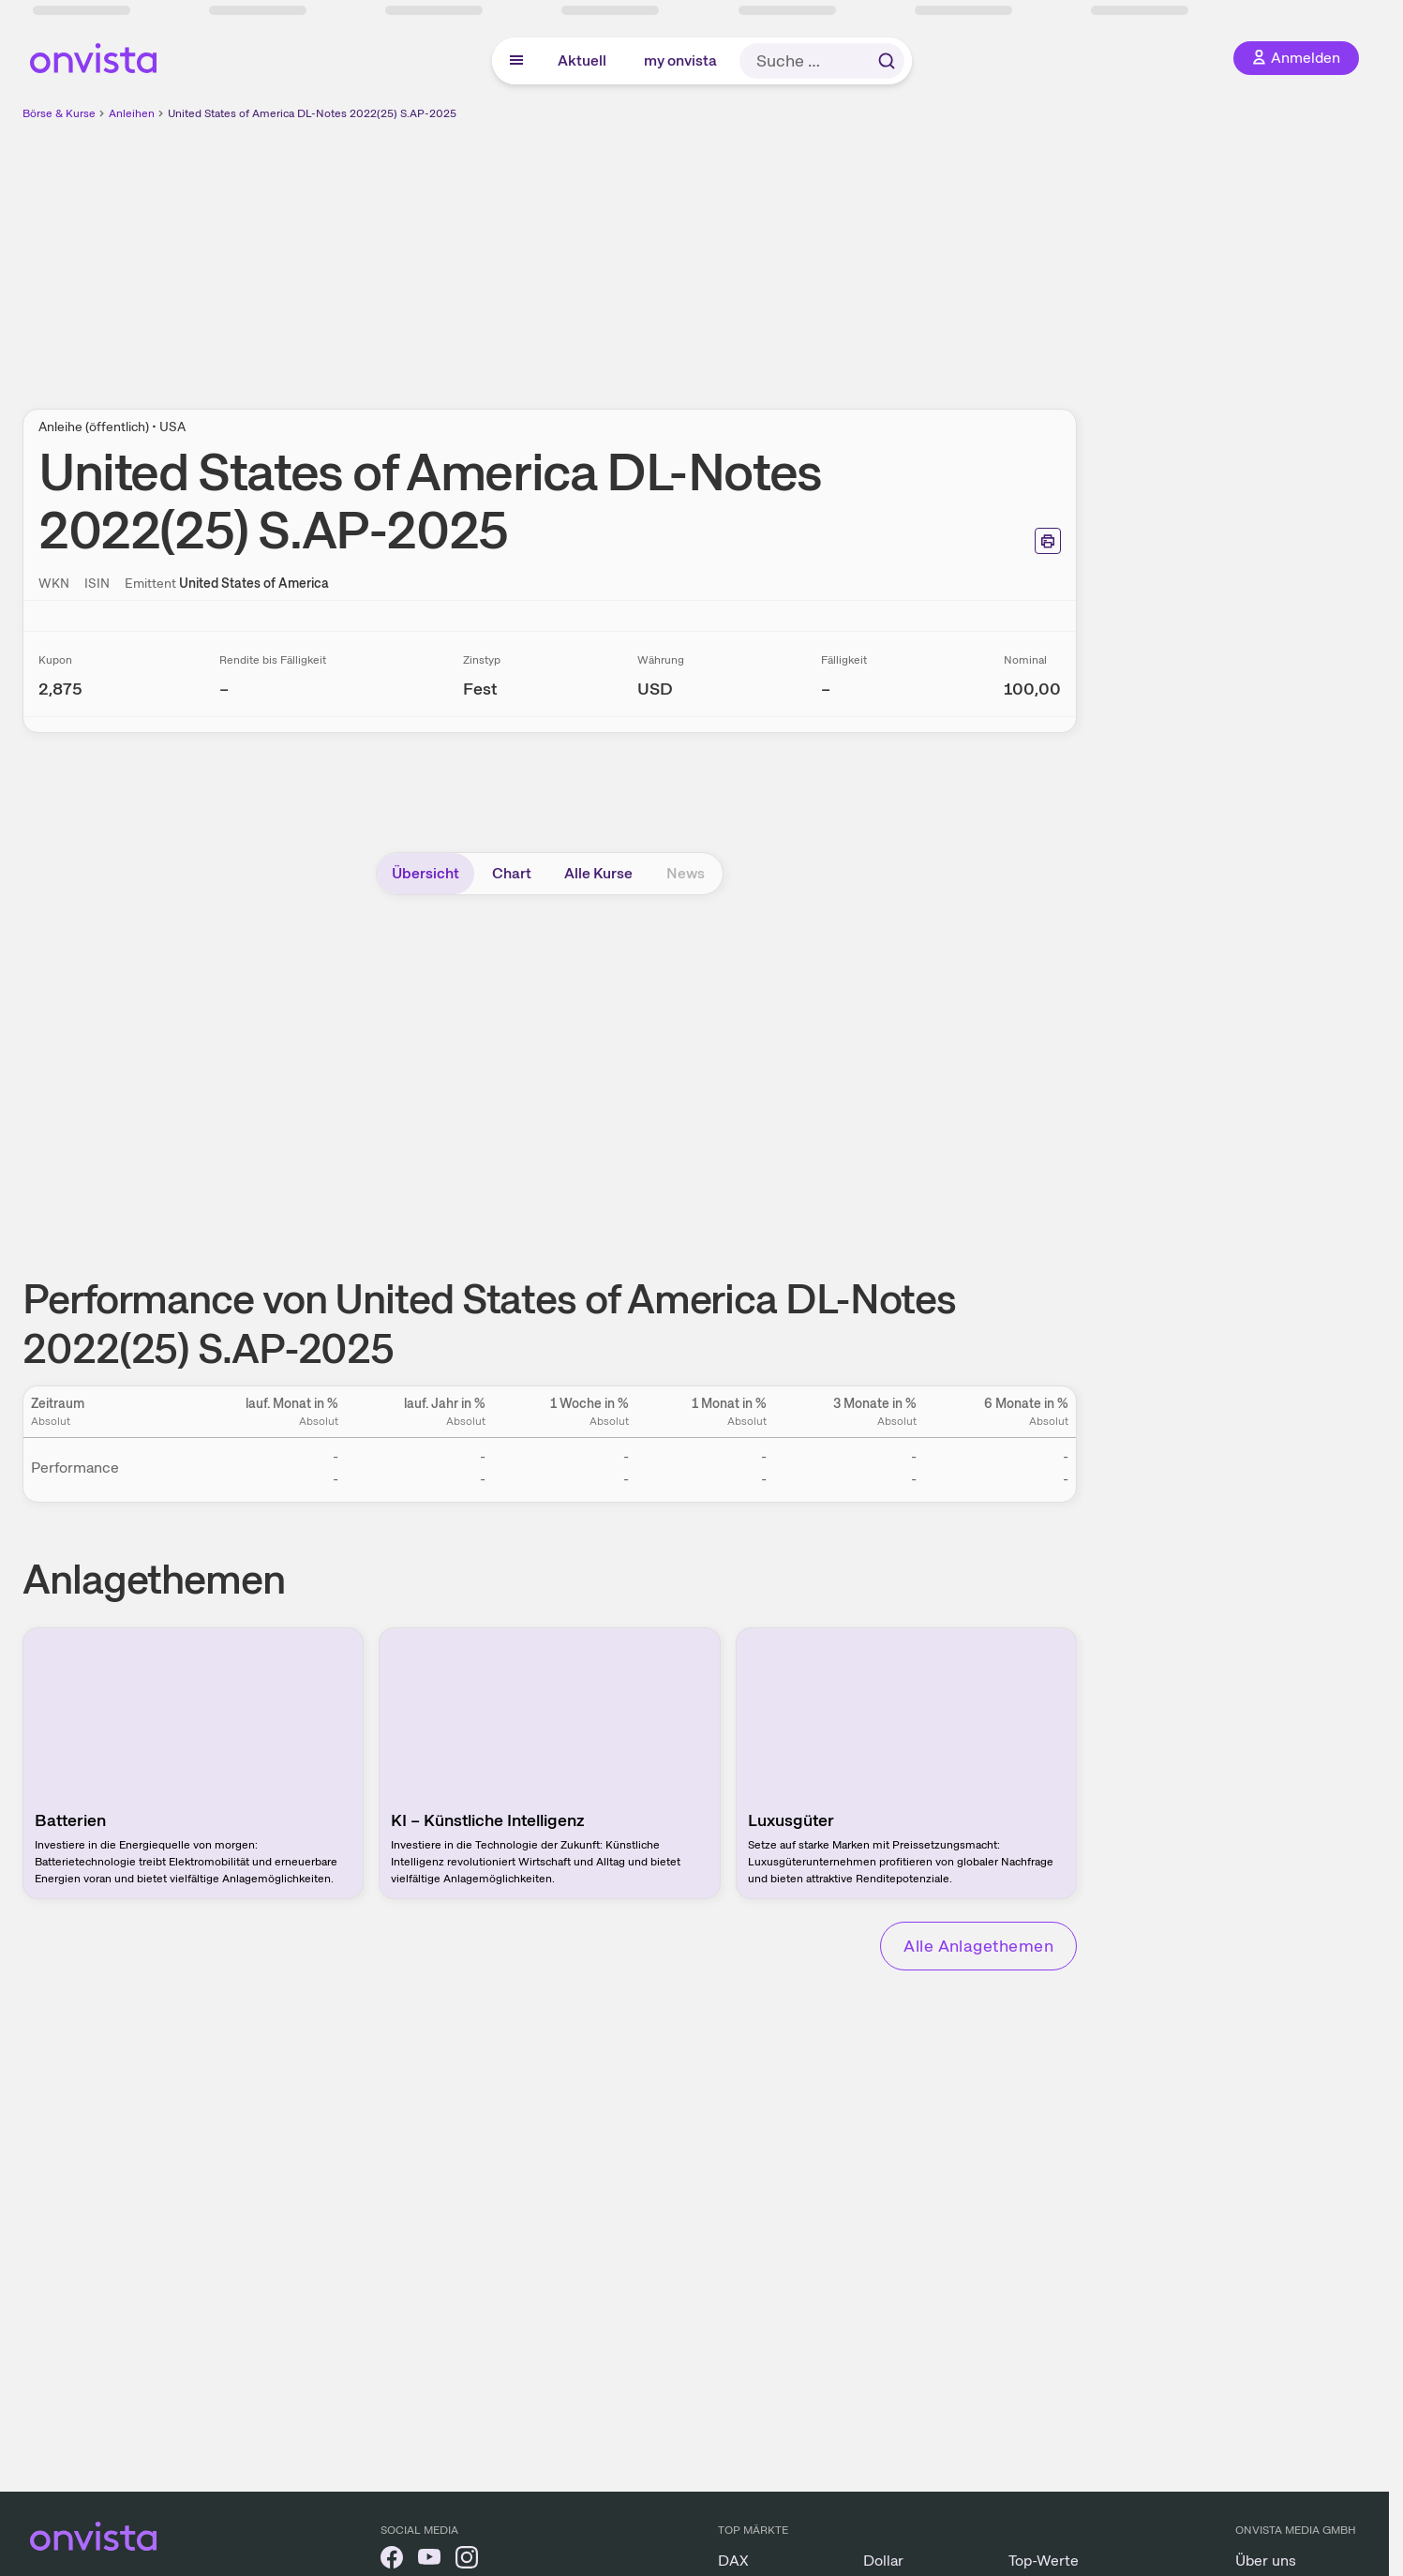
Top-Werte (1043, 2560)
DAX (733, 2560)
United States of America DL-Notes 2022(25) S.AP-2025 (312, 113)
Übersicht (425, 873)
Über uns (1265, 2560)
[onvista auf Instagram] (466, 2560)
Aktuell (582, 60)
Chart (511, 873)
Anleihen (132, 113)
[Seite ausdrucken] (1048, 541)
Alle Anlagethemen (978, 1945)
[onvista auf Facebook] (392, 2560)
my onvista (680, 60)
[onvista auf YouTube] (429, 2560)
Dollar (883, 2560)
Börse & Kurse (59, 113)
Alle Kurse (598, 873)
